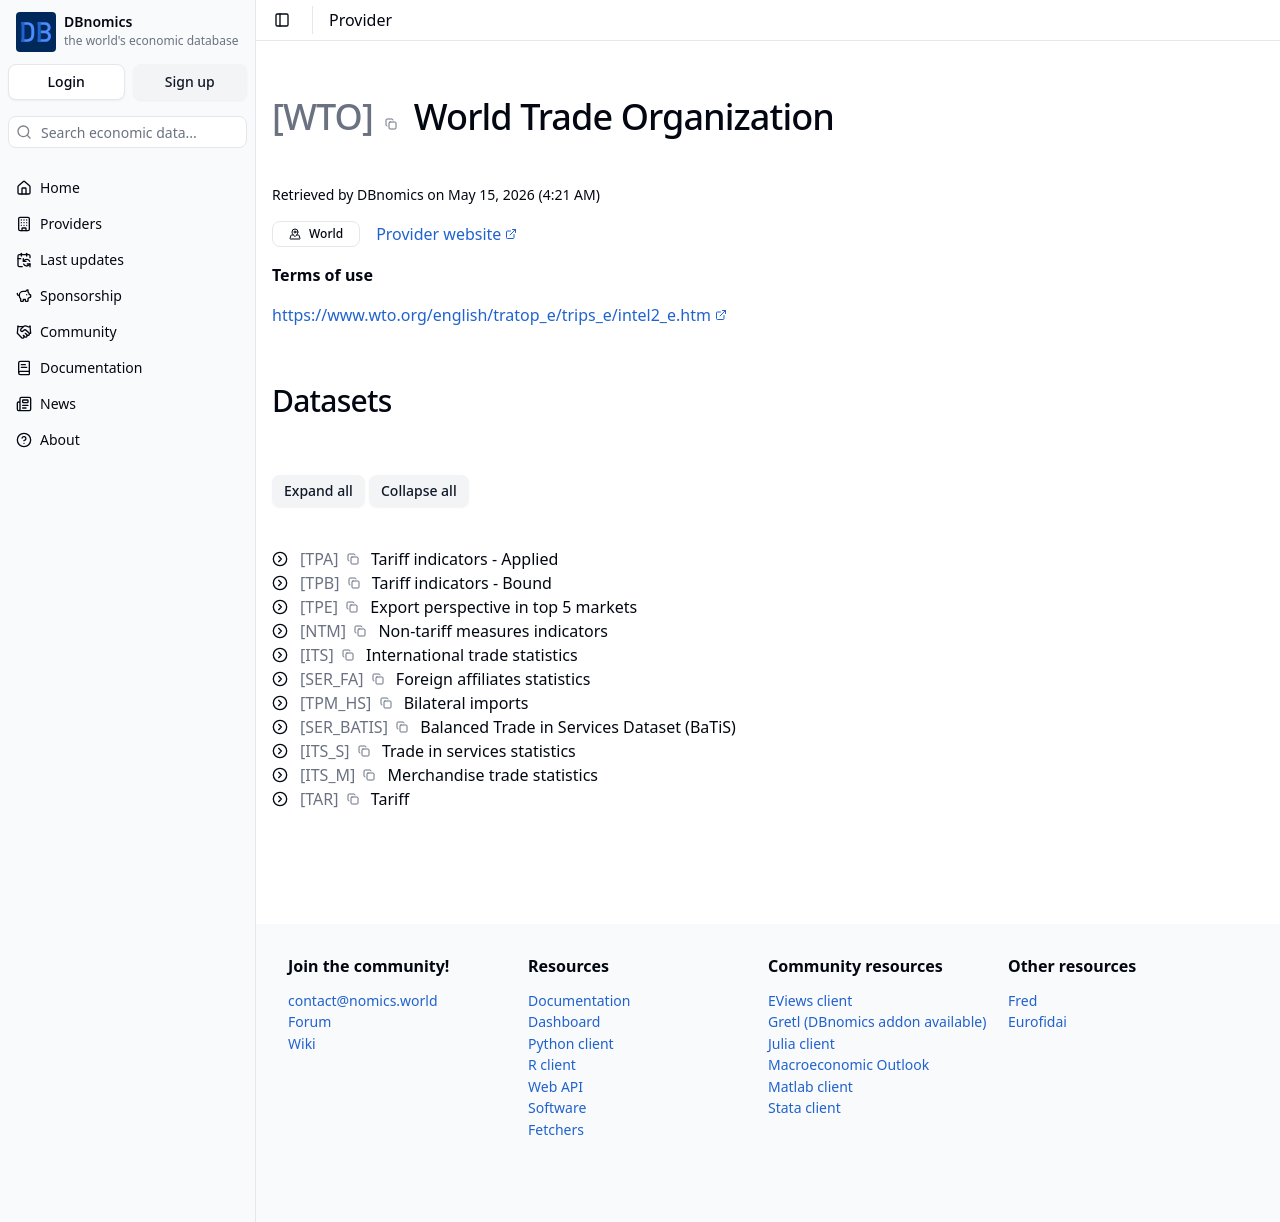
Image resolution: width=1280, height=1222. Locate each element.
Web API (555, 1086)
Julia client (801, 1043)
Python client (571, 1043)
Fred (1022, 1000)
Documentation (579, 1000)
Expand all (318, 490)
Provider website (446, 234)
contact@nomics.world (363, 1000)
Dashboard (564, 1021)
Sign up (190, 81)
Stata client (804, 1107)
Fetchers (556, 1129)
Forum (309, 1021)
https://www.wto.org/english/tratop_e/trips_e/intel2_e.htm (499, 315)
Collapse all (419, 490)
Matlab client (810, 1086)
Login (66, 81)
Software (557, 1107)
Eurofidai (1037, 1021)
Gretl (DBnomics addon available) (877, 1021)
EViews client (810, 1000)
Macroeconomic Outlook (848, 1064)
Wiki (302, 1043)
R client (552, 1064)
